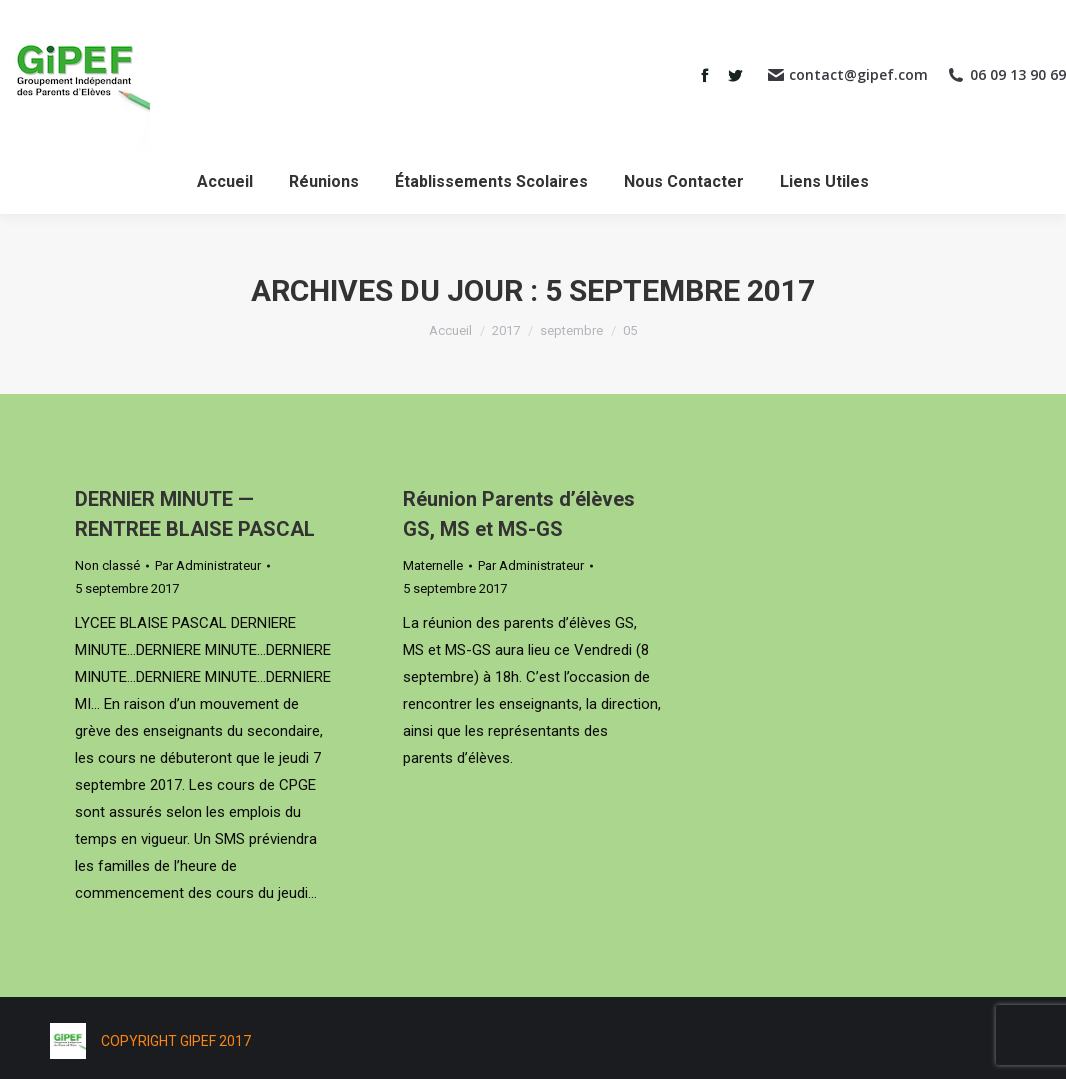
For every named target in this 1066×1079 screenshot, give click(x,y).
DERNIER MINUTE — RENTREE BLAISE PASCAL (195, 514)
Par (208, 565)
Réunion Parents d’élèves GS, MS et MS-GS (519, 514)
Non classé (107, 565)
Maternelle (433, 565)
